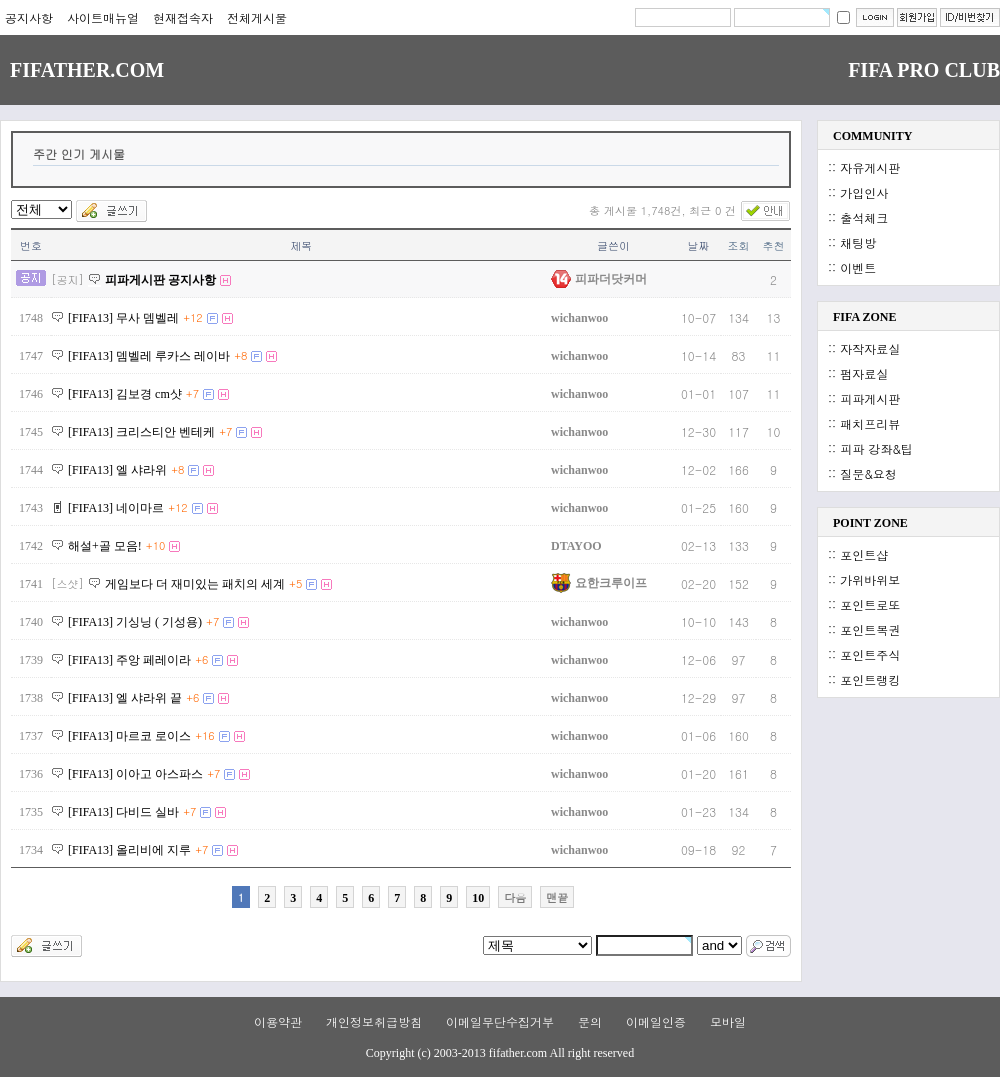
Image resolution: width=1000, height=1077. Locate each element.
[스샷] (67, 583)
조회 (739, 245)
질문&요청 (868, 473)
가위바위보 (870, 579)
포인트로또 (870, 604)
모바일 (728, 1021)
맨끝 (557, 897)
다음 (515, 897)
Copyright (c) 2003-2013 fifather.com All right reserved (500, 1053)
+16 (205, 735)
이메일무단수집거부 (500, 1021)
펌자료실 (864, 373)
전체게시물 (257, 17)
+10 (156, 545)
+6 (201, 659)
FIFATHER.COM (87, 70)
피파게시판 (870, 398)
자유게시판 (870, 167)
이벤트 (858, 267)
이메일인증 (656, 1021)
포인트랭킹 (870, 679)
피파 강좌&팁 (876, 448)
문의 (590, 1021)
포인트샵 (864, 554)
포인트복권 (870, 629)
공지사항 (29, 17)
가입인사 (864, 192)
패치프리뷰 (870, 423)
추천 (774, 245)
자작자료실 (870, 348)
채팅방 (858, 242)
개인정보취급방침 (374, 1021)
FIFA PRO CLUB (924, 70)
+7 (192, 393)
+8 (240, 355)
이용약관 (278, 1021)
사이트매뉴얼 (103, 17)
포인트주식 (870, 654)
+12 (193, 317)
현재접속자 (183, 17)
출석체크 (864, 217)
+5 (295, 583)
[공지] (67, 279)
